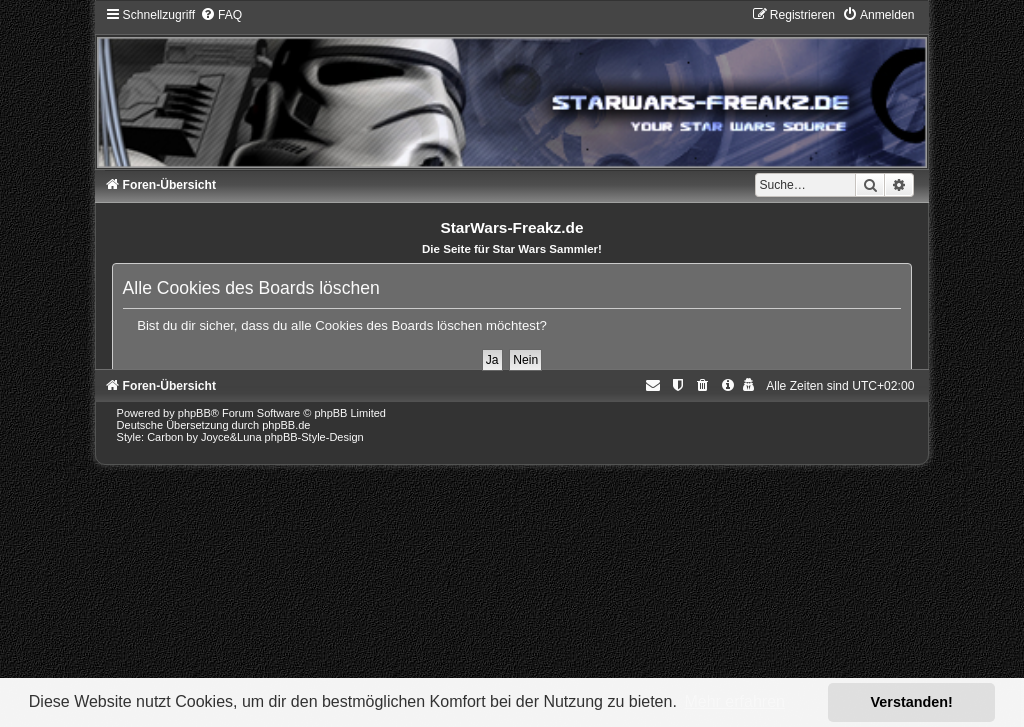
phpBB (194, 413)
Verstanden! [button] (912, 702)
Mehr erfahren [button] (734, 701)
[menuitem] (221, 15)
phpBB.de (286, 425)
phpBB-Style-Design (314, 437)
